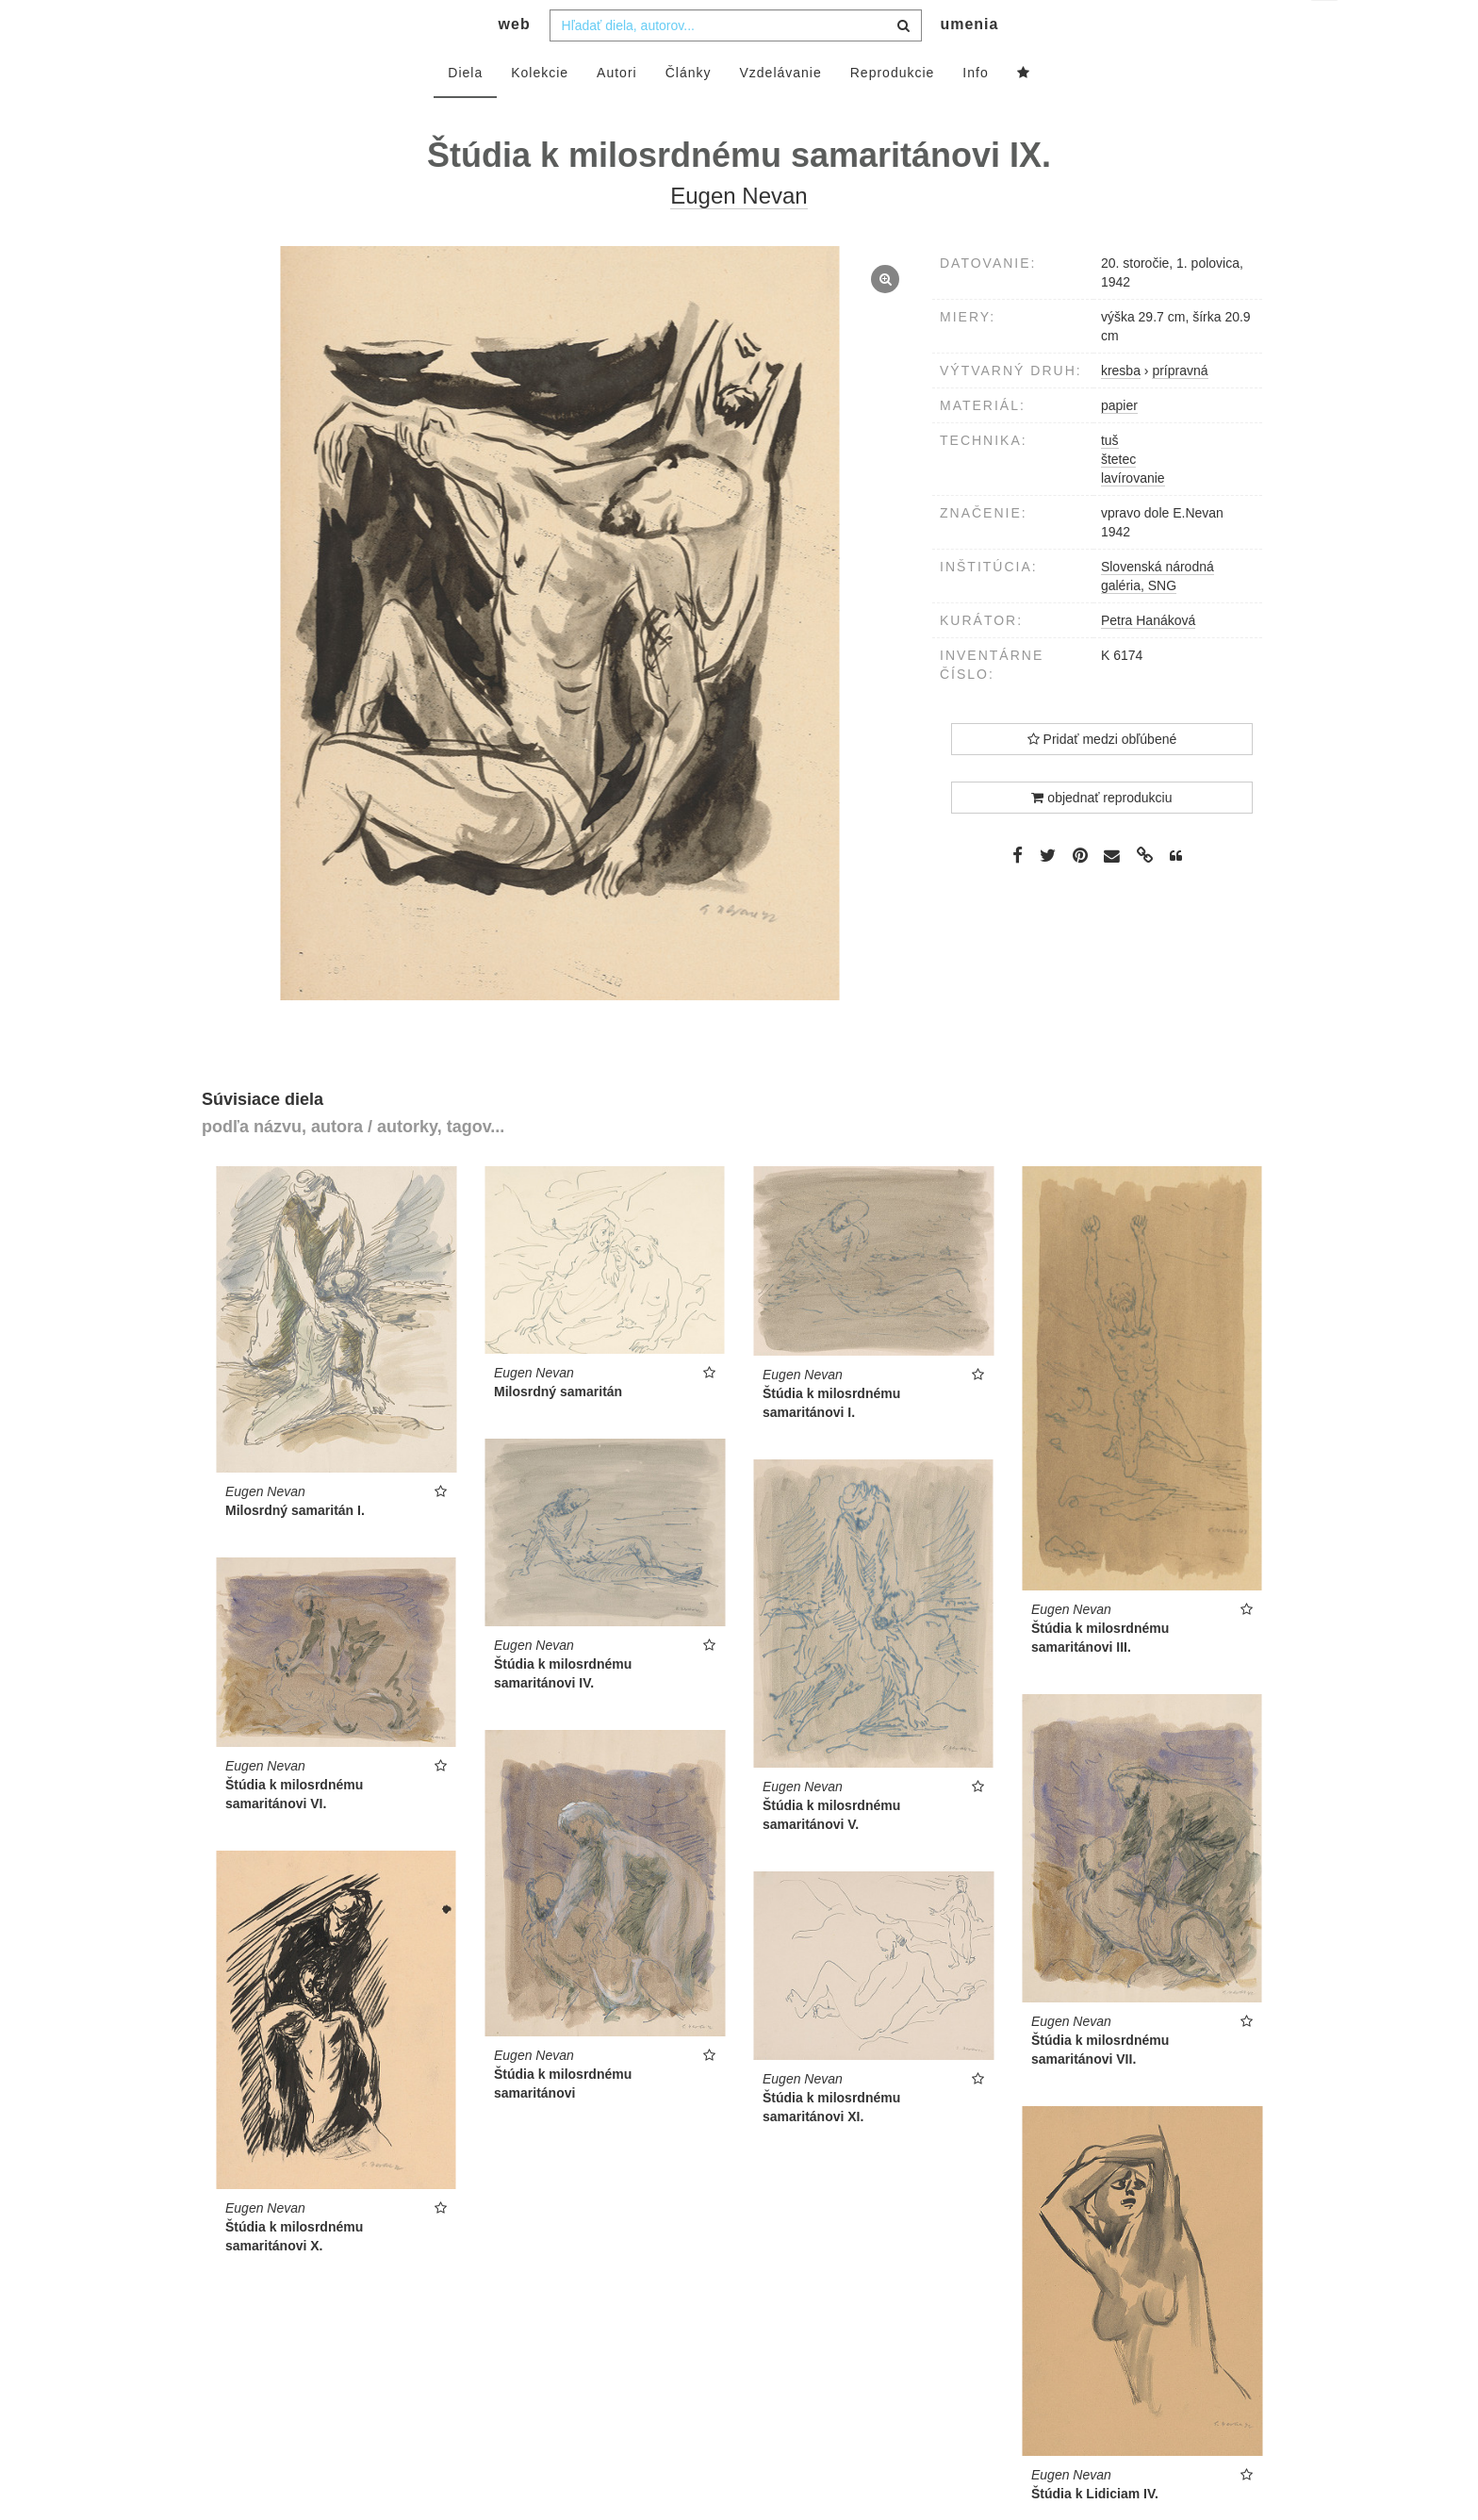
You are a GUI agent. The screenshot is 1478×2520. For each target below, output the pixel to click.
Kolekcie (539, 110)
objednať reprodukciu (1101, 835)
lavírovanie (1133, 515)
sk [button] (1326, 29)
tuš (1110, 478)
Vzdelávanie (780, 110)
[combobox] (736, 63)
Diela (465, 110)
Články (688, 110)
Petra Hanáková (1148, 658)
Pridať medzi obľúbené (1102, 776)
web (515, 62)
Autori (617, 110)
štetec (1118, 496)
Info (975, 110)
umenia (969, 62)
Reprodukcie (892, 110)
